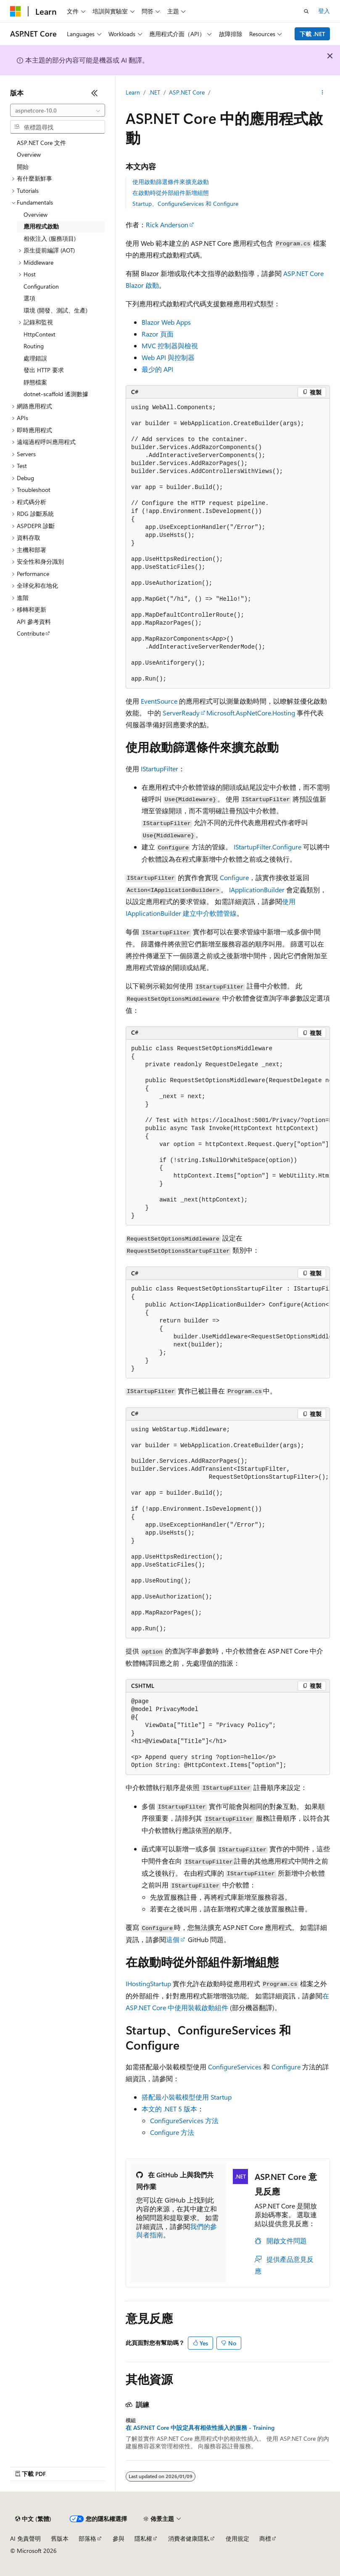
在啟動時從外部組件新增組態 (170, 193)
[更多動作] (322, 93)
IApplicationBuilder (257, 889)
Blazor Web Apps (166, 322)
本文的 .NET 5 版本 (169, 2108)
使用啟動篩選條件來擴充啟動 (170, 182)
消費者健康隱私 (188, 2538)
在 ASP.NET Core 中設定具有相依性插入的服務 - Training (200, 2427)
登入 (324, 11)
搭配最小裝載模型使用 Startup (187, 2096)
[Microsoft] (15, 11)
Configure (234, 877)
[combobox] (57, 110)
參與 (118, 2538)
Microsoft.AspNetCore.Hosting (250, 712)
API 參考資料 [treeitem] (34, 622)
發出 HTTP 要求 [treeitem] (44, 370)
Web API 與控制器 (168, 357)
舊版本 (60, 2538)
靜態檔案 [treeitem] (35, 382)
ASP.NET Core (187, 92)
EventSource (159, 701)
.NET (154, 92)
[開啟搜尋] (306, 11)
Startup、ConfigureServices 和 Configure (185, 204)
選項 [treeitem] (29, 298)
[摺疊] (94, 92)
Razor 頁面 (158, 333)
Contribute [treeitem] (31, 633)
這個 (172, 1939)
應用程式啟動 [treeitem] (41, 226)
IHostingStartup (148, 1983)
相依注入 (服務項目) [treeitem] (50, 238)
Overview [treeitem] (29, 154)
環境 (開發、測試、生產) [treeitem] (55, 310)
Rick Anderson (167, 224)
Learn (133, 92)
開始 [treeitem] (23, 167)
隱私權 (143, 2538)
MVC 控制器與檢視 (170, 345)
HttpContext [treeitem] (39, 334)
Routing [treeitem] (34, 346)
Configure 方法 (172, 2132)
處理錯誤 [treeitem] (35, 358)
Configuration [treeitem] (41, 286)
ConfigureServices (234, 2066)
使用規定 (237, 2538)
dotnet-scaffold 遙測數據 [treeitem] (56, 394)
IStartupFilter (159, 768)
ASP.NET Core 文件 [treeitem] (41, 143)
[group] (228, 1133)
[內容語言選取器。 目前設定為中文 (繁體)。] (33, 2519)
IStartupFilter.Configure (267, 846)
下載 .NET (312, 34)
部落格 (87, 2538)
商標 (265, 2538)
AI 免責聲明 (25, 2538)
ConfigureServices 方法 (184, 2120)
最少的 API (157, 369)
